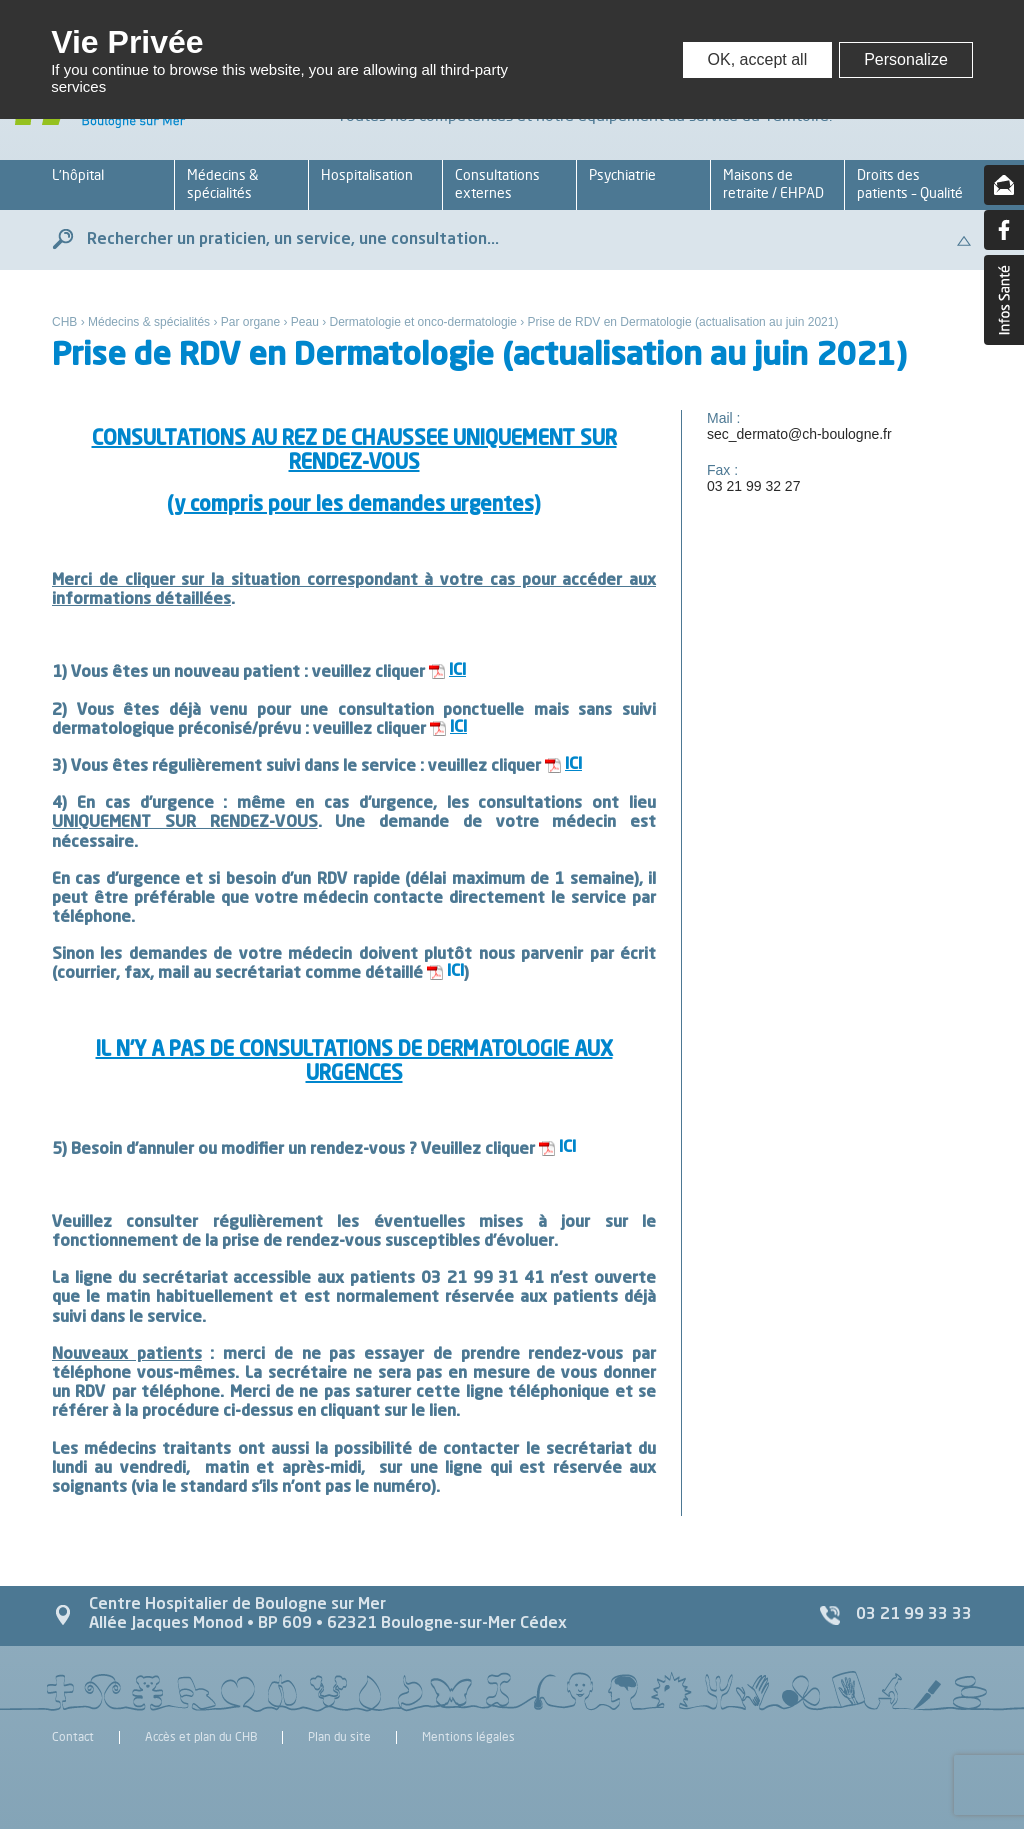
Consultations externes (497, 183)
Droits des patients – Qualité (910, 183)
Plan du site (339, 1737)
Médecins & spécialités (222, 183)
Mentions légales (468, 1737)
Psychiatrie (622, 174)
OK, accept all (758, 59)
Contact (73, 1737)
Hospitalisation (367, 174)
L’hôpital (78, 174)
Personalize (906, 59)
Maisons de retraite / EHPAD (773, 183)
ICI (455, 972)
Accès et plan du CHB (201, 1737)
